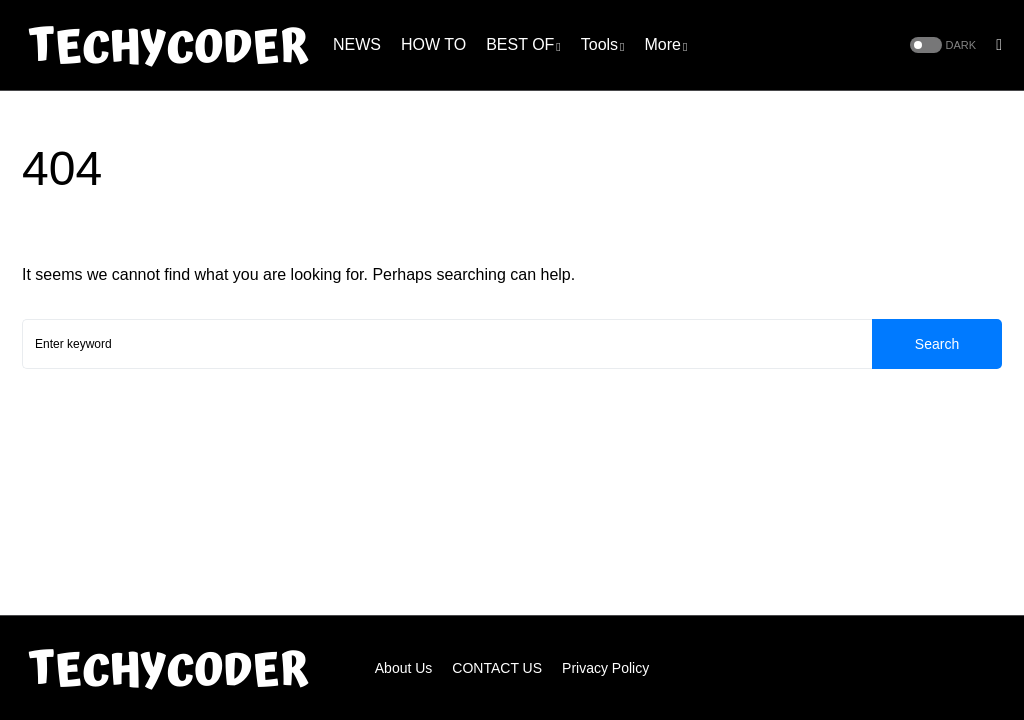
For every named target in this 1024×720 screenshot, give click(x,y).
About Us (404, 668)
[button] (941, 45)
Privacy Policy (605, 668)
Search (937, 344)
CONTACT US (497, 668)
